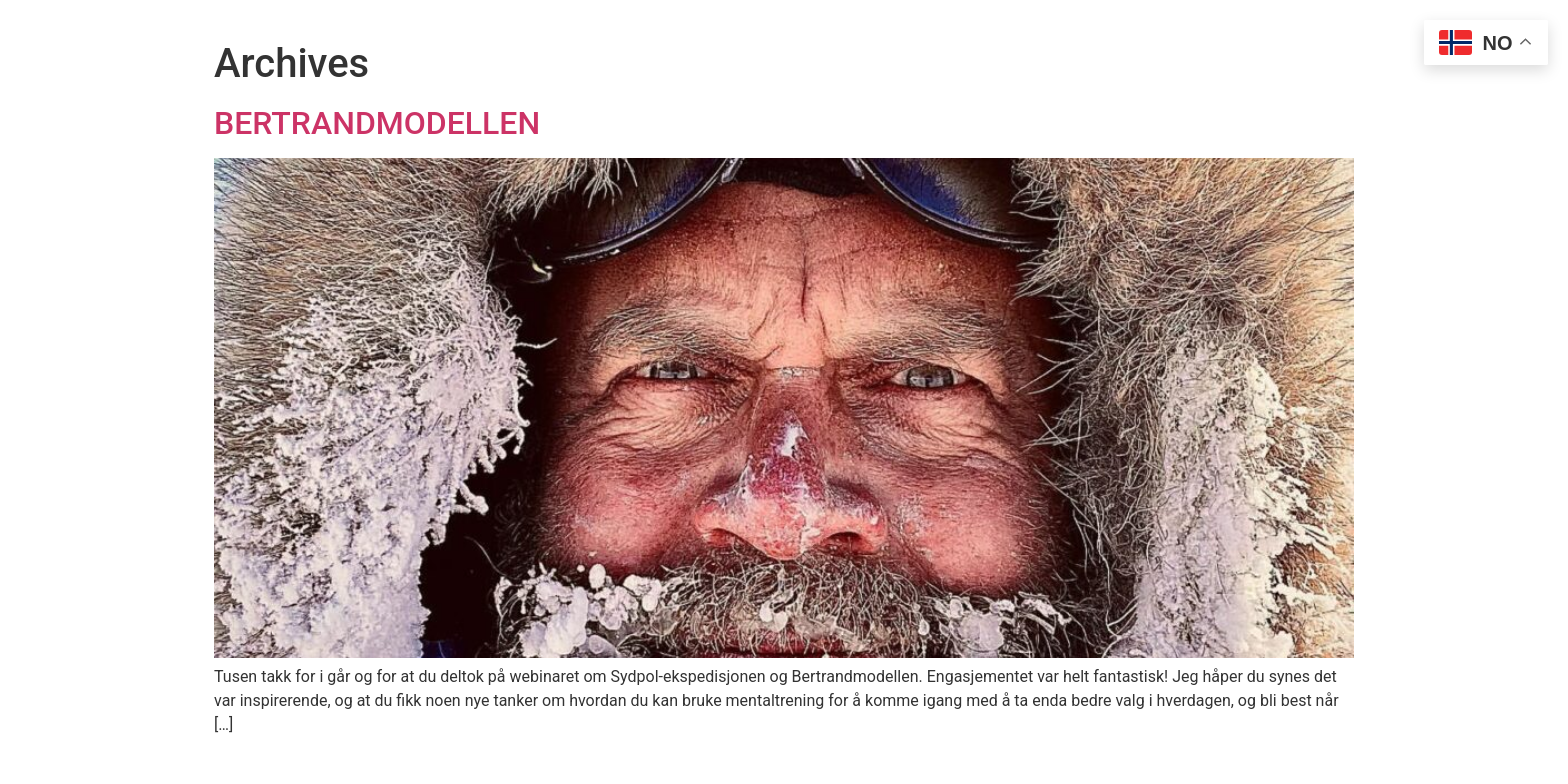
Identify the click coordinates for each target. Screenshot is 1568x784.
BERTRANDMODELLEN (377, 123)
